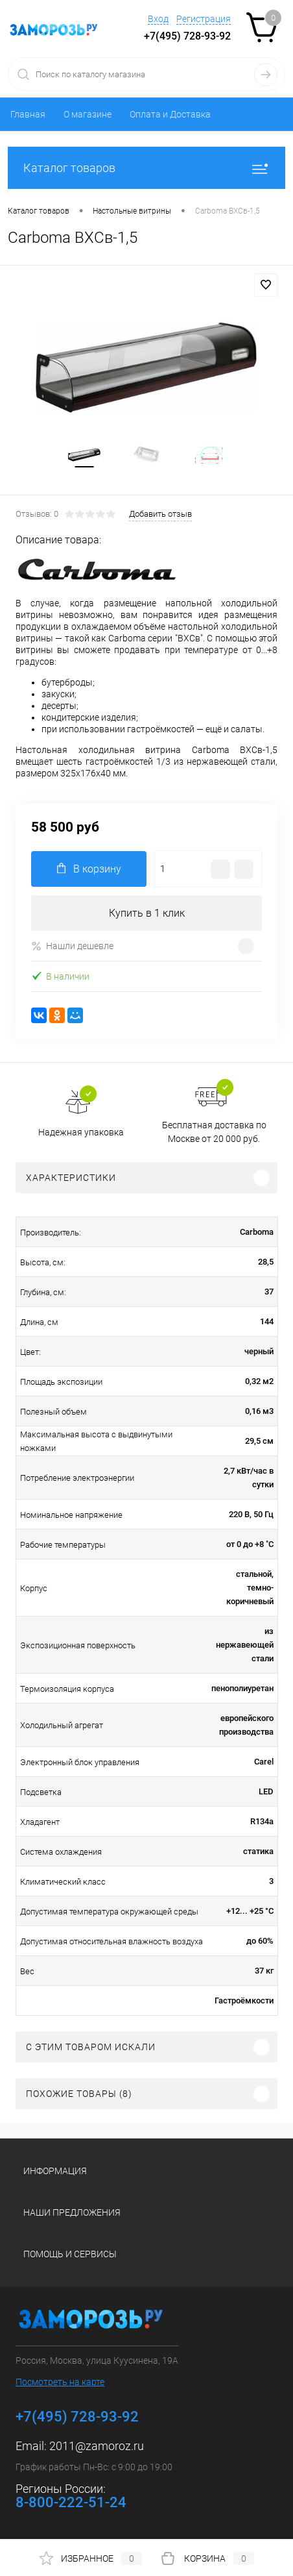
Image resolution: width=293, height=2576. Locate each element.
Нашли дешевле (72, 946)
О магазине (87, 114)
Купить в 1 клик (147, 913)
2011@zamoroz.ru (96, 2446)
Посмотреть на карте (60, 2382)
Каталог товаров (146, 168)
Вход (158, 19)
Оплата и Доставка (170, 114)
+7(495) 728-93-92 (187, 36)
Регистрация (203, 19)
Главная (27, 114)
